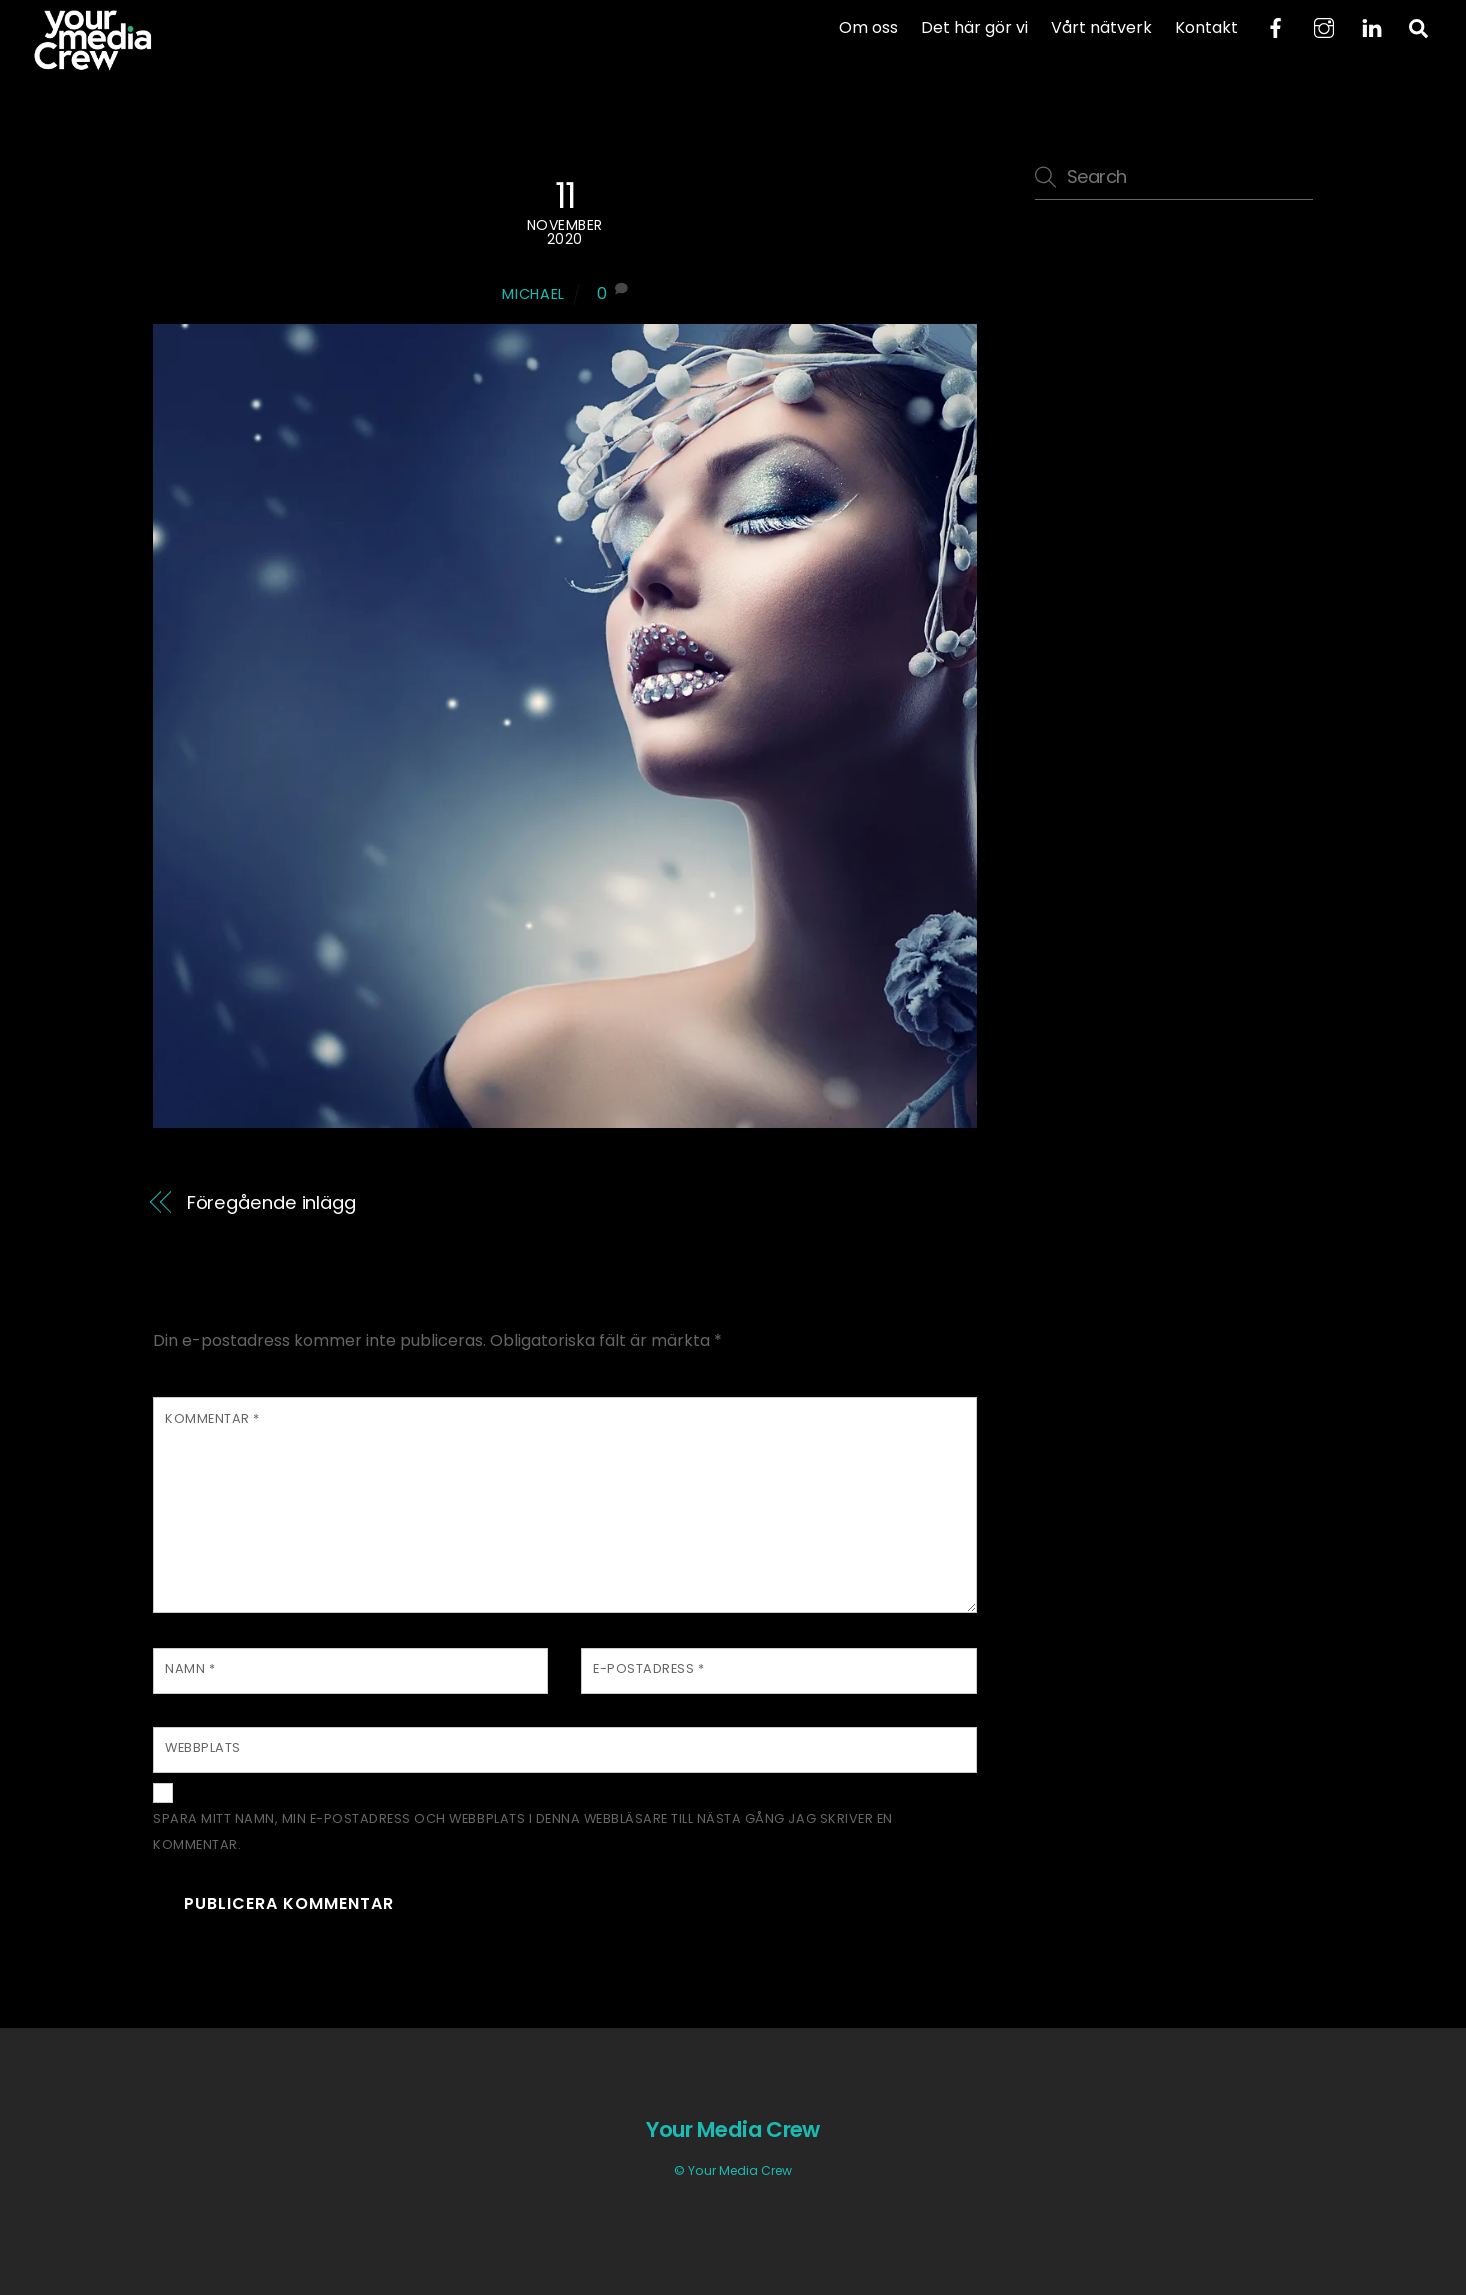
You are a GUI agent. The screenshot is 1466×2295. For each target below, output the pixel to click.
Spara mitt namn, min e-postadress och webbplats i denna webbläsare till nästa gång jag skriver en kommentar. (523, 1831)
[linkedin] (1372, 26)
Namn (190, 1668)
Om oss (868, 27)
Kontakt (1206, 27)
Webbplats (203, 1747)
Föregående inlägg (271, 1202)
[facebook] (1276, 26)
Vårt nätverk (1101, 27)
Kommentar (212, 1418)
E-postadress (648, 1668)
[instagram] (1324, 26)
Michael (533, 294)
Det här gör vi (974, 27)
